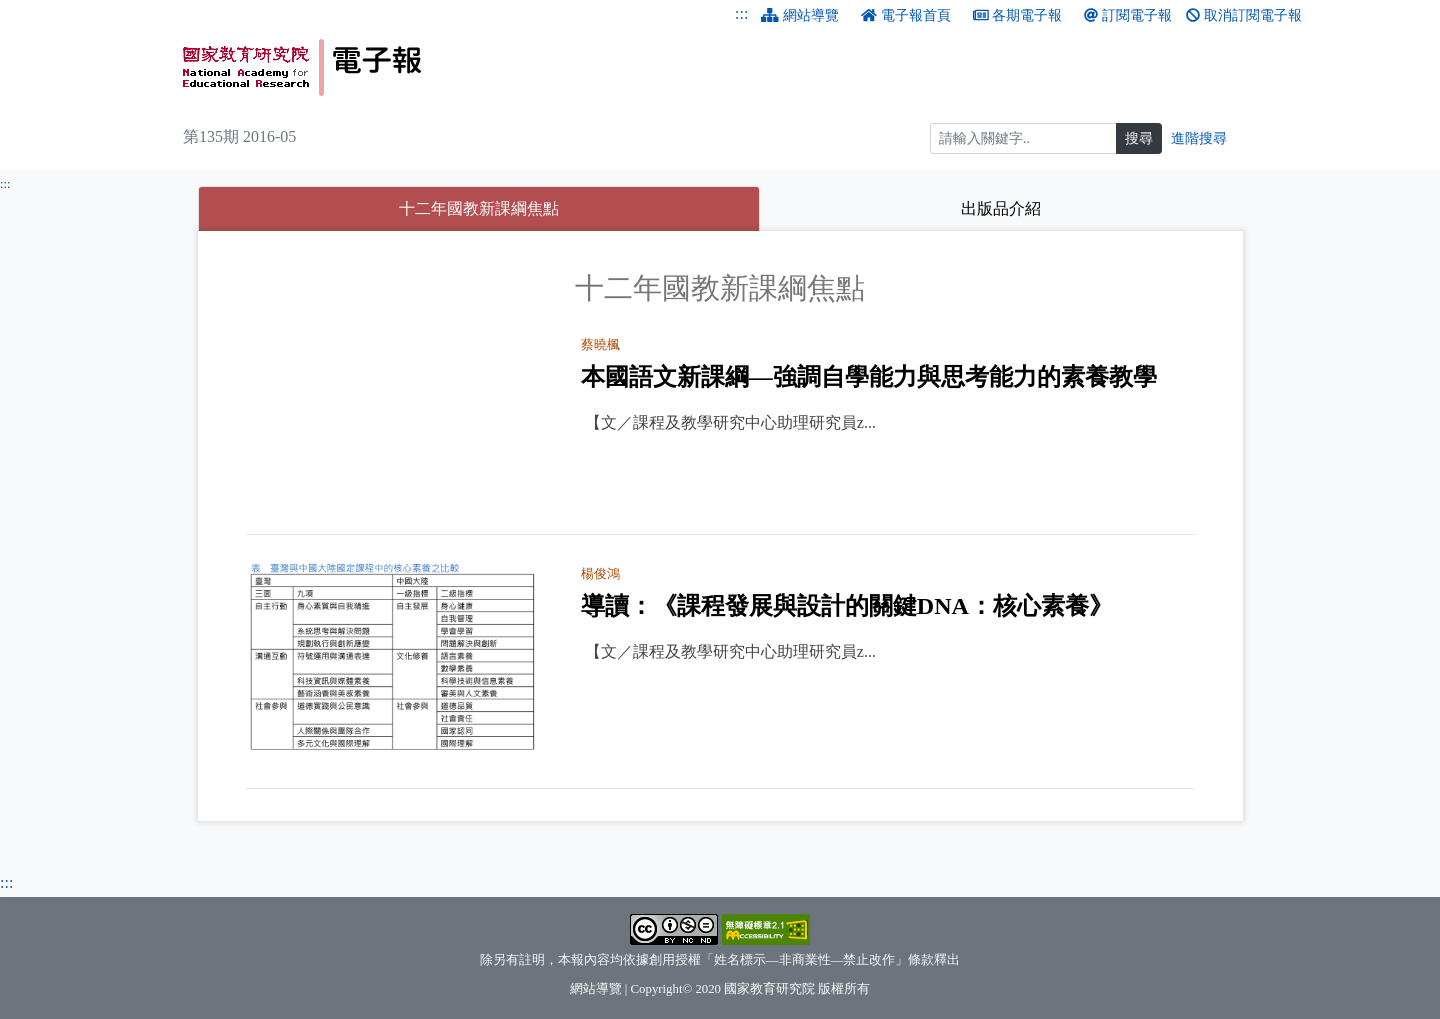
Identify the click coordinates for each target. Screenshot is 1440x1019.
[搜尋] (1023, 138)
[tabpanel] (720, 530)
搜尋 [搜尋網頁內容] (1139, 138)
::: (741, 13)
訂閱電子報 (1128, 15)
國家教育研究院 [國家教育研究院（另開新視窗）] (769, 989)
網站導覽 (800, 15)
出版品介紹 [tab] (1001, 208)
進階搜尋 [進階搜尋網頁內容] (1199, 138)
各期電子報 (1018, 15)
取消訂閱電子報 (1244, 15)
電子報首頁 (906, 15)
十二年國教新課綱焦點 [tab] (540, 205)
